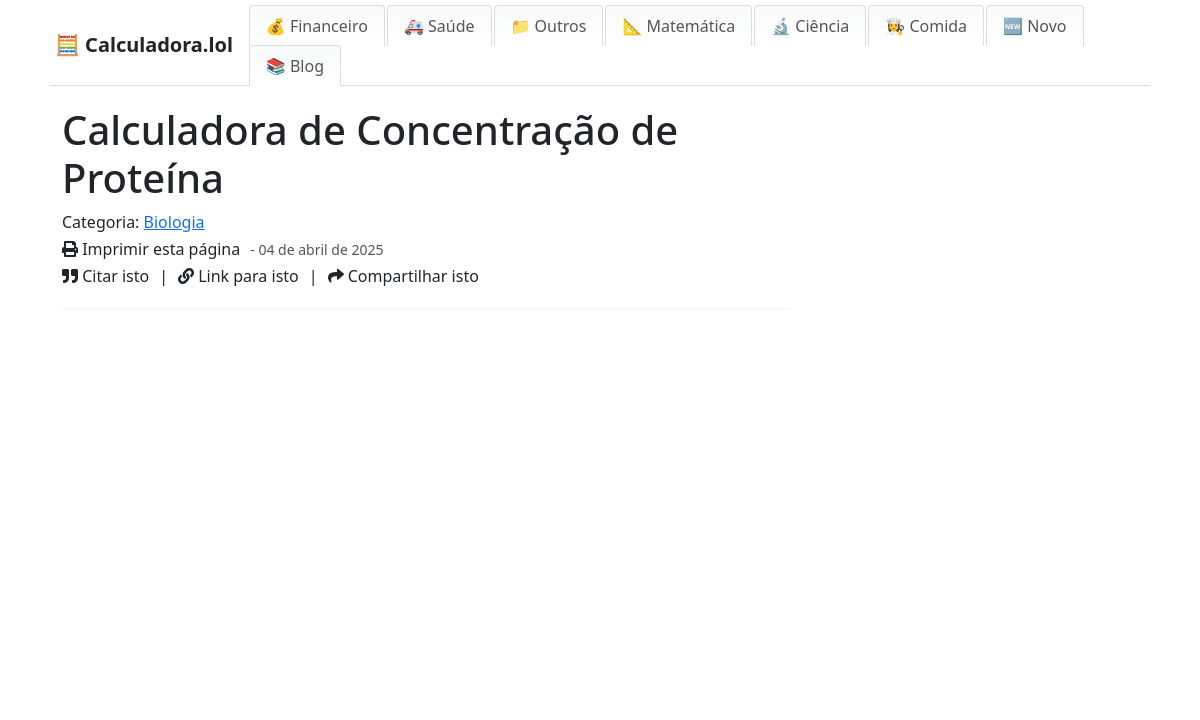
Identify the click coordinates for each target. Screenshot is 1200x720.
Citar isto (105, 276)
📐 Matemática (678, 26)
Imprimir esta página (151, 249)
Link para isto (238, 276)
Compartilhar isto (403, 276)
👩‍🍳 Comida (926, 26)
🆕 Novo (1034, 26)
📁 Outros (549, 26)
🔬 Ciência (810, 26)
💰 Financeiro (317, 26)
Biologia (174, 222)
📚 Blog (295, 66)
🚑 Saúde (439, 26)
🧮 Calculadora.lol (144, 44)
